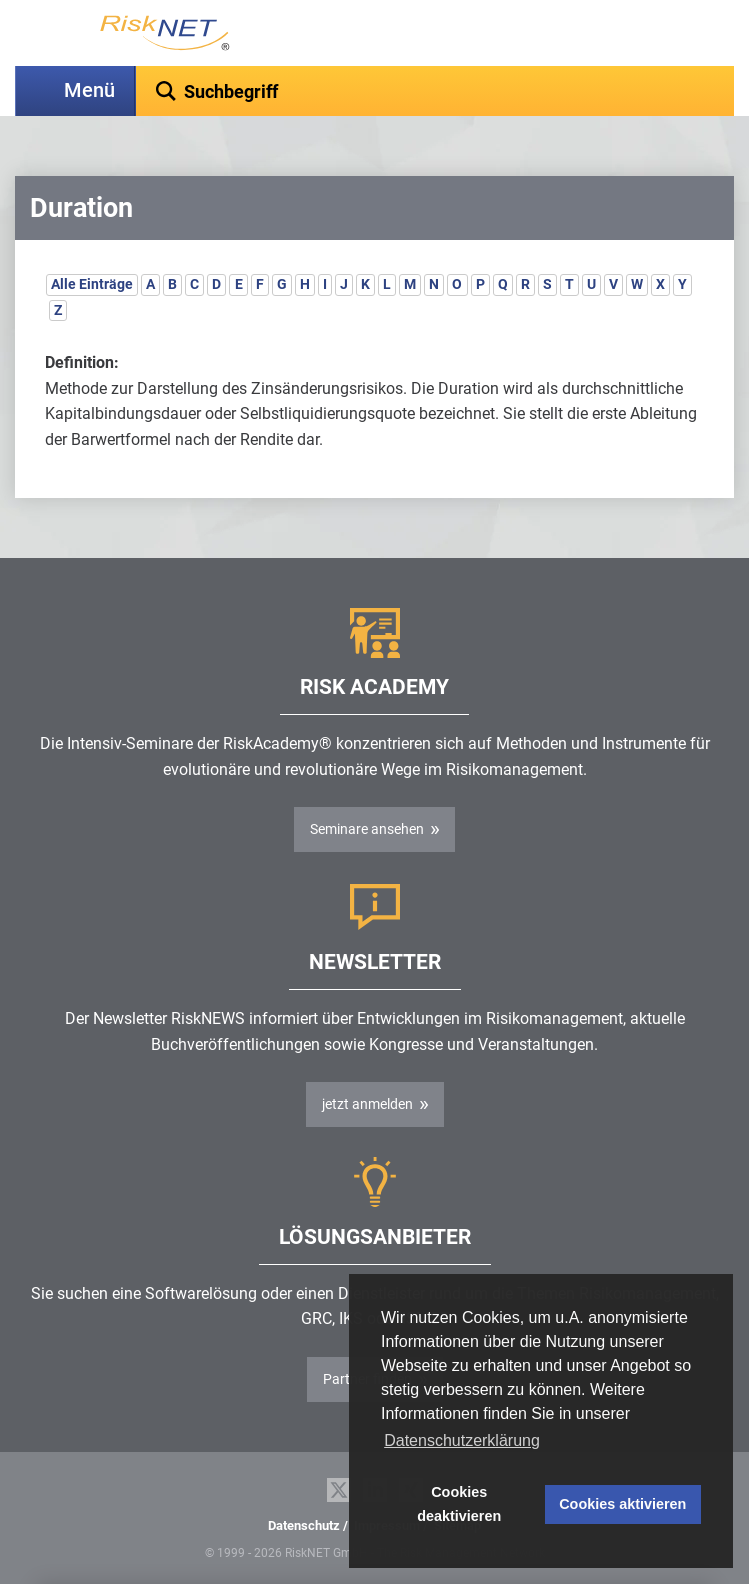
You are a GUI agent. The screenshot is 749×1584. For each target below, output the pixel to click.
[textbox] (435, 91)
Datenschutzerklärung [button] (462, 1440)
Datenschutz (304, 1525)
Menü (89, 90)
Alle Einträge (92, 284)
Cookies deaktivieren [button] (459, 1504)
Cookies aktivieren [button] (622, 1504)
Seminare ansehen (367, 829)
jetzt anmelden (367, 1104)
